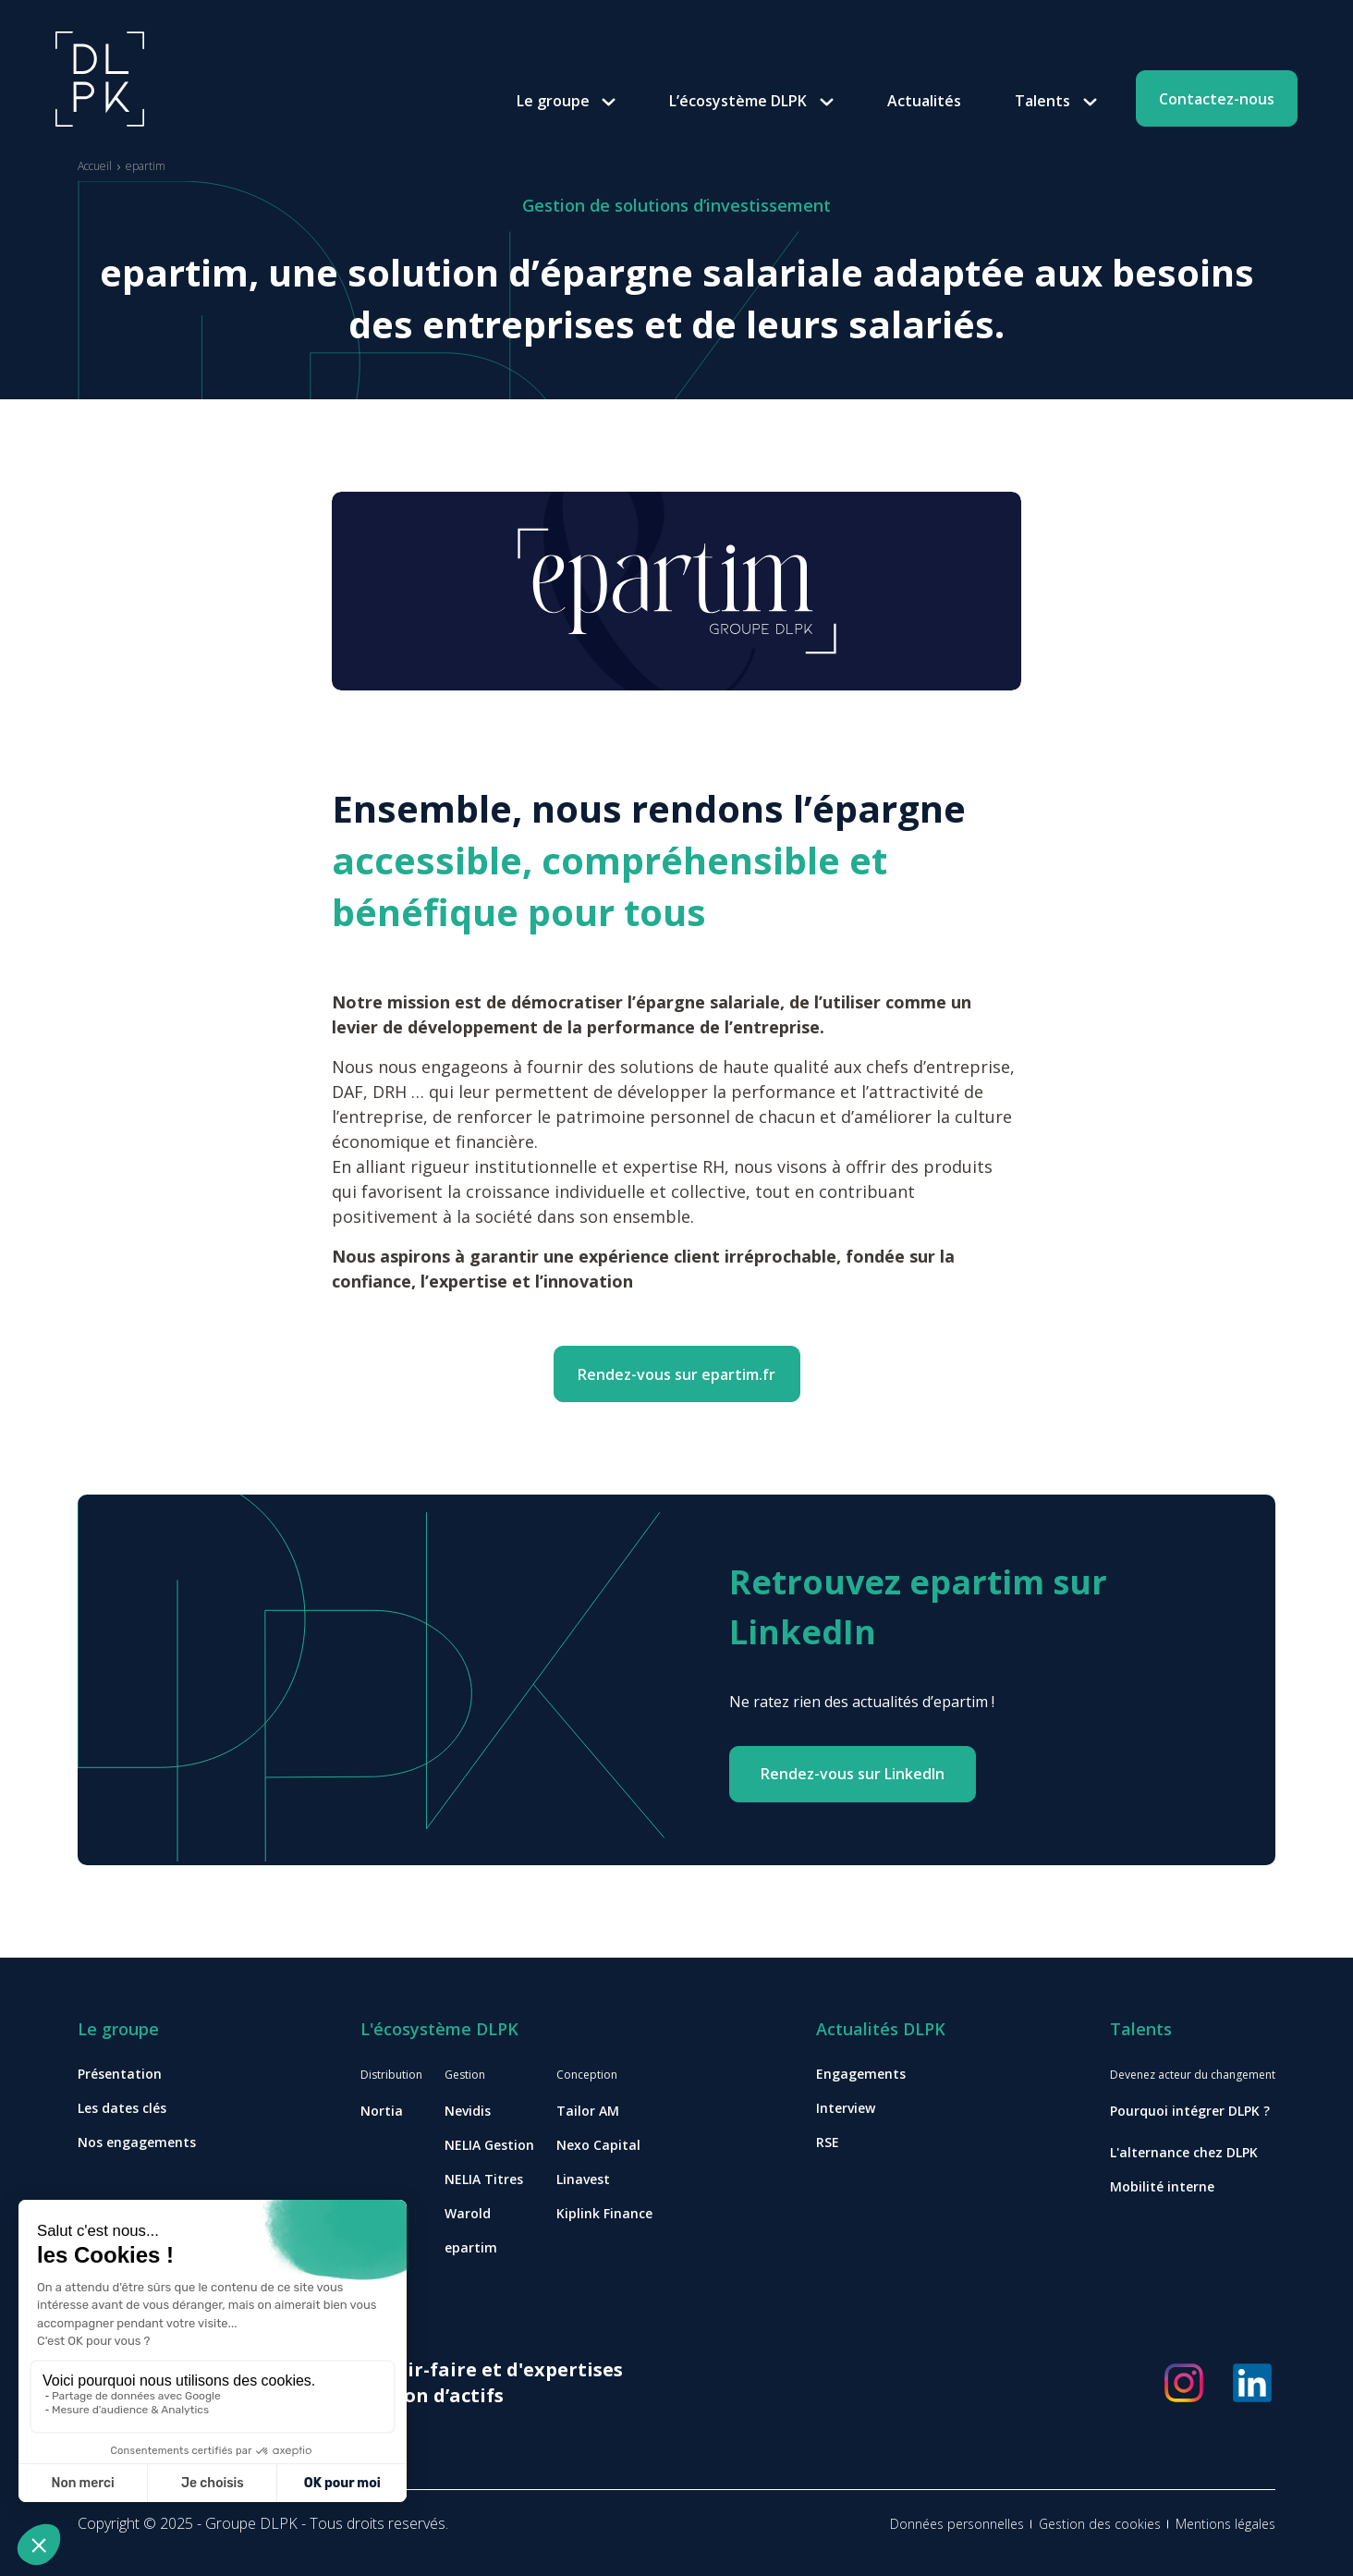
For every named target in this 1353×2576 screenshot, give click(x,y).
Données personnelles (957, 2524)
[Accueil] (99, 77)
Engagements (861, 2073)
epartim (471, 2247)
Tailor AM (587, 2110)
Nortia (381, 2110)
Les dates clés (122, 2108)
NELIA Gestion (489, 2145)
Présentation (120, 2073)
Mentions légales (1225, 2524)
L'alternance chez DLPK (1184, 2152)
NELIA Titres (484, 2179)
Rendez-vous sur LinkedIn (853, 1774)
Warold (468, 2213)
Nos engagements (137, 2142)
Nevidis (468, 2110)
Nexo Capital (598, 2145)
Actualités (924, 101)
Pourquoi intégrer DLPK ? (1190, 2110)
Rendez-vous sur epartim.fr (676, 1374)
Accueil (95, 166)
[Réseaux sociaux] (1184, 2383)
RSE (827, 2142)
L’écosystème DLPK (738, 101)
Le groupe (553, 101)
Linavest (583, 2179)
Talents (1042, 101)
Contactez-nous (1216, 99)
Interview (845, 2108)
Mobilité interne (1162, 2186)
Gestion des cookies (1100, 2524)
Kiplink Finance (604, 2213)
